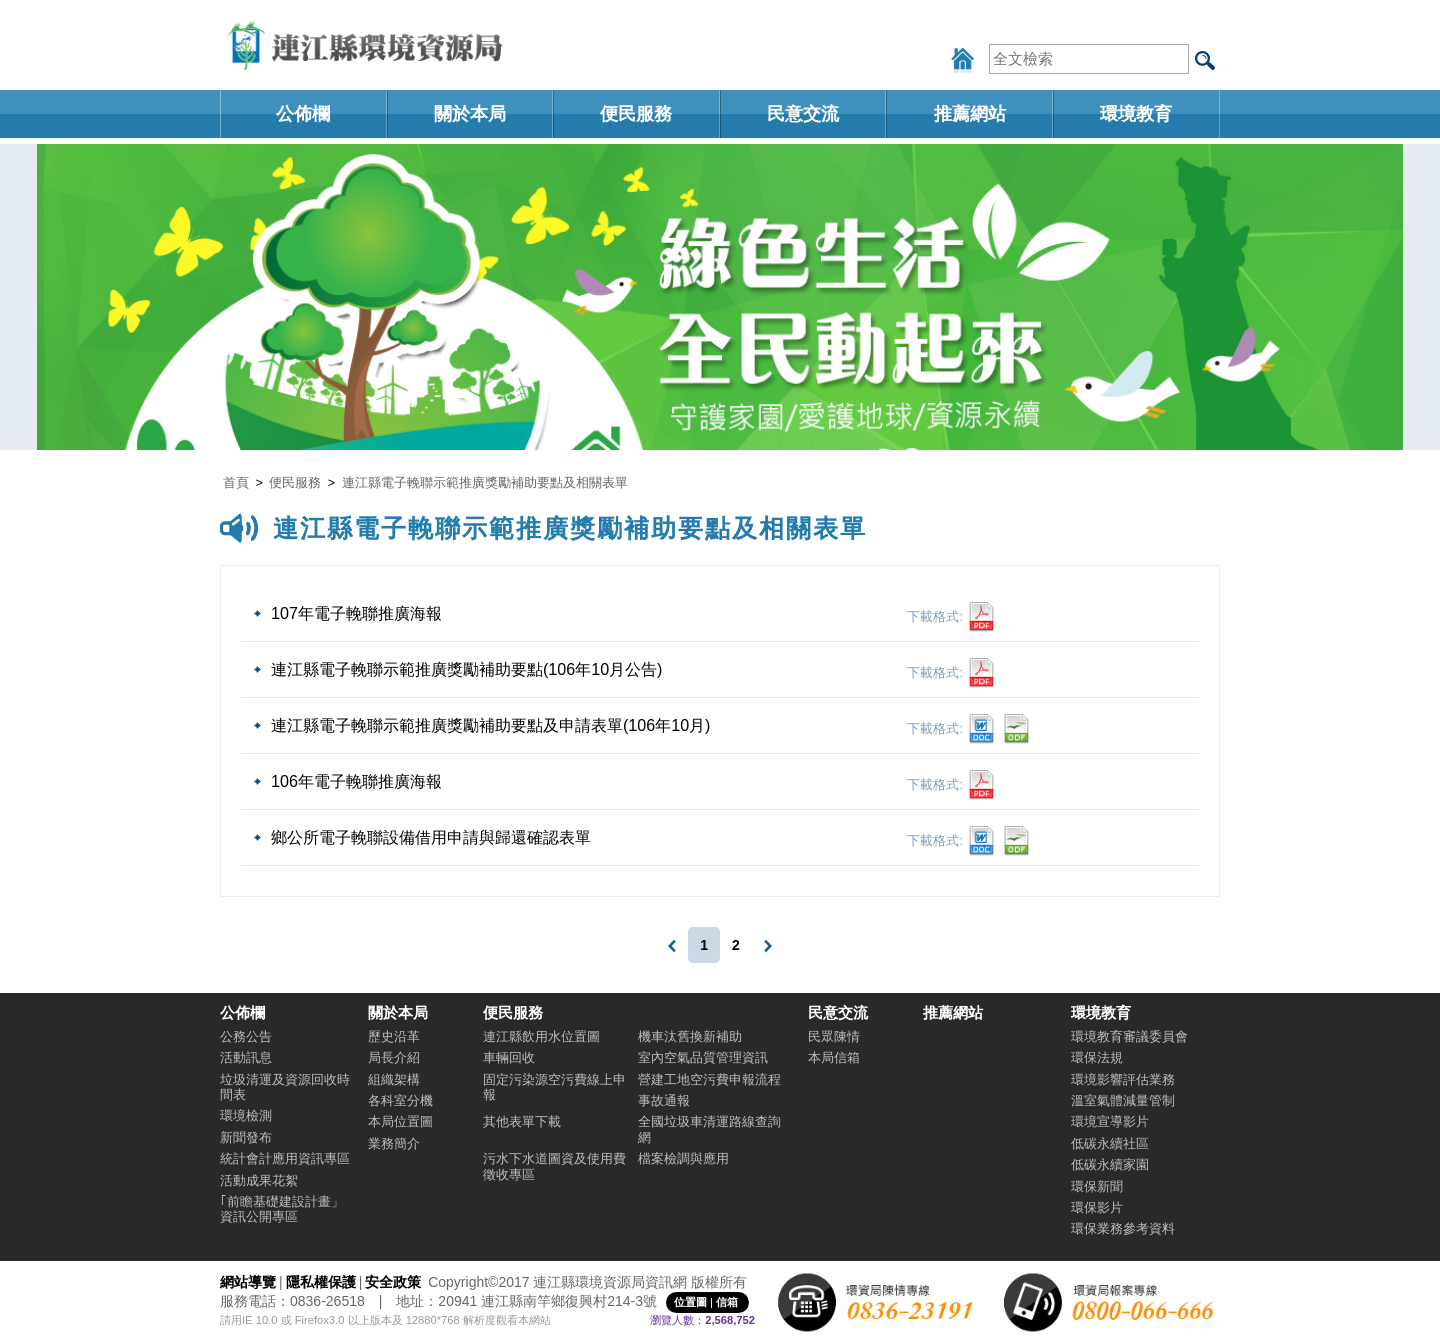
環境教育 (1136, 114)
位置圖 (690, 1302)
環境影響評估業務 (1123, 1079)
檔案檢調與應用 (683, 1158)
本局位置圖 (400, 1121)
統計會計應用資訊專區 (285, 1158)
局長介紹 (394, 1057)
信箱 (727, 1302)
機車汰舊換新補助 (690, 1036)
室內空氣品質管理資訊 (703, 1057)
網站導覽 (248, 1282)
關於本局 (470, 114)
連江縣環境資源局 (370, 45)
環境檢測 (246, 1115)
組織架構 (394, 1079)
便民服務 (636, 114)
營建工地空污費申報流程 (709, 1079)
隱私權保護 (321, 1282)
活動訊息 (246, 1057)
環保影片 (1097, 1207)
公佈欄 (303, 114)
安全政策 (393, 1282)
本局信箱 (834, 1057)
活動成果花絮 (259, 1180)
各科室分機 (400, 1100)
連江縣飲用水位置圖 (541, 1036)
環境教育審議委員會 (1129, 1036)
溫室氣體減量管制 (1123, 1100)
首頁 (236, 483)
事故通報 (664, 1100)
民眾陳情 (834, 1036)
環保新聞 (1097, 1186)
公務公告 (246, 1036)
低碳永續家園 (1110, 1164)
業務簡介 (394, 1143)
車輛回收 (509, 1057)
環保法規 (1097, 1057)
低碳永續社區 (1110, 1143)
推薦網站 (970, 114)
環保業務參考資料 (1123, 1228)
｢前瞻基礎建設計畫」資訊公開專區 (282, 1209)
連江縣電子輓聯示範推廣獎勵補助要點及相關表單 (485, 483)
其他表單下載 (522, 1121)
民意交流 (803, 114)
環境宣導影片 (1110, 1121)
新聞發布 (246, 1137)
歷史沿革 (394, 1036)
